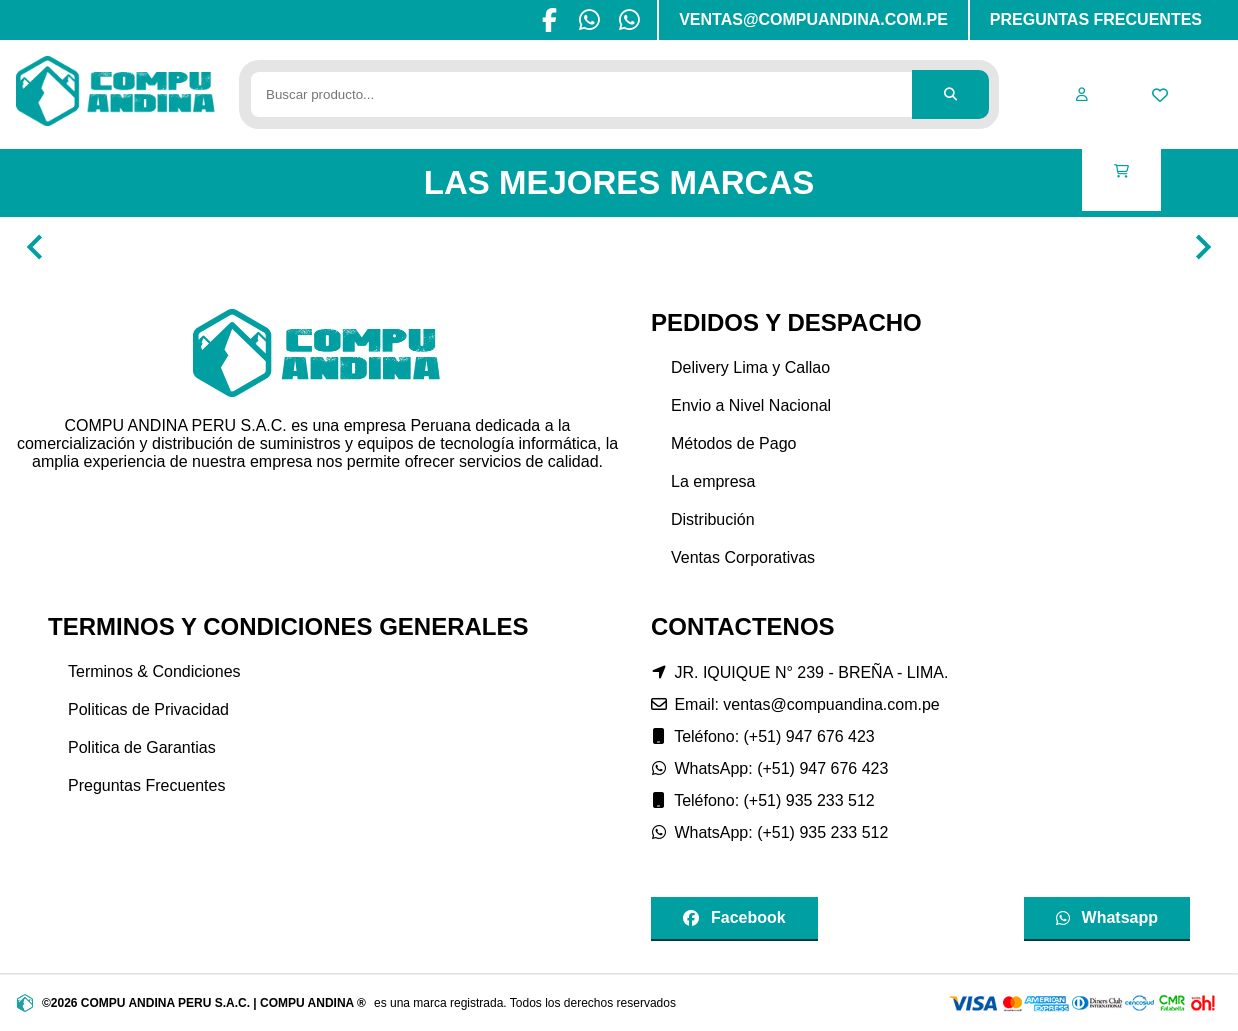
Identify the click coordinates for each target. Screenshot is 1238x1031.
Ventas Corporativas (743, 557)
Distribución (713, 519)
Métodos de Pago (733, 443)
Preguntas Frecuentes (146, 785)
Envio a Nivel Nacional (751, 405)
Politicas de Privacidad (148, 709)
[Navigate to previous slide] (35, 247)
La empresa (713, 481)
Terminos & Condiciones (154, 671)
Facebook (734, 917)
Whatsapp (1107, 917)
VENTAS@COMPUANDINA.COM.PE (813, 19)
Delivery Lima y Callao (750, 367)
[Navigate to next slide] (1203, 247)
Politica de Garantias (142, 747)
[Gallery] (619, 247)
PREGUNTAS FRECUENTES (1096, 19)
